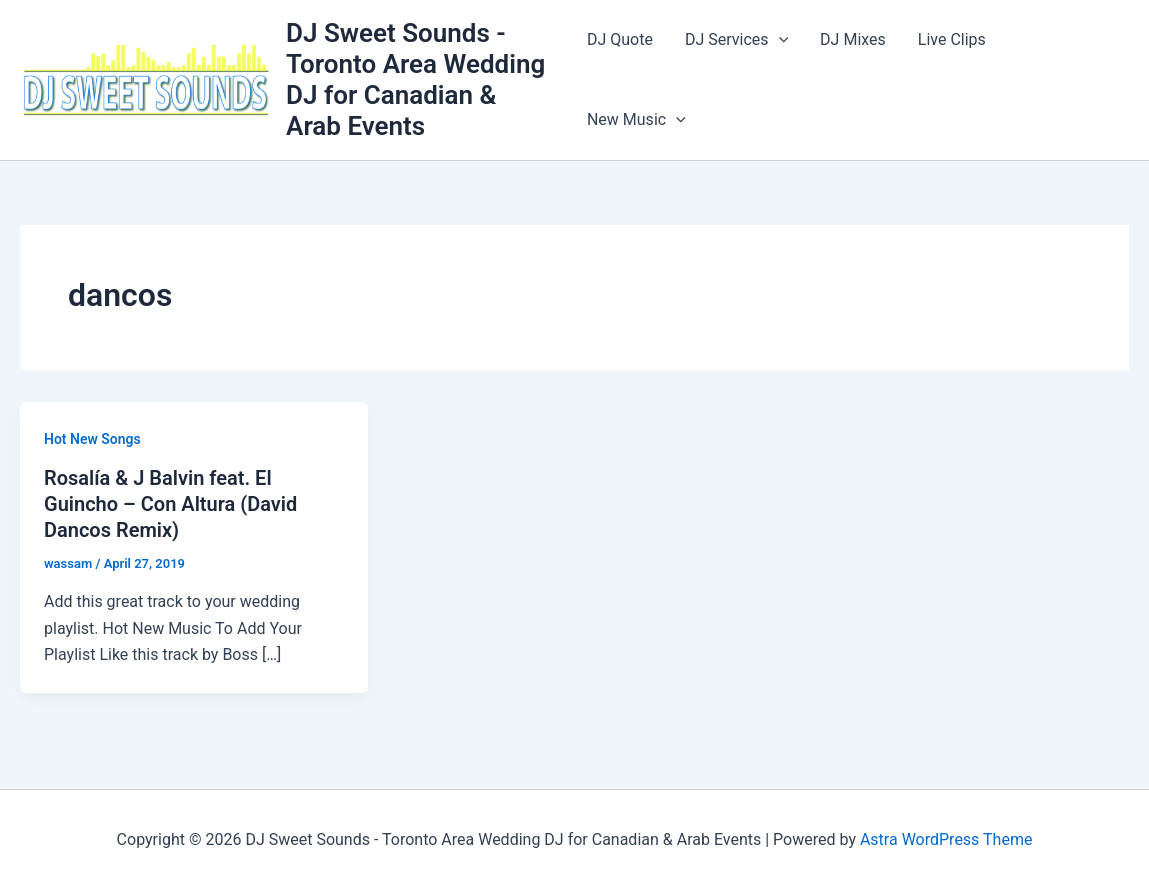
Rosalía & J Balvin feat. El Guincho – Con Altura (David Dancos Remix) (170, 504)
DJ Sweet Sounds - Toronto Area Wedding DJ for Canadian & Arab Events (415, 80)
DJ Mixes (853, 39)
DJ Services (736, 40)
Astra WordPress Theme (946, 839)
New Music (636, 120)
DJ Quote (620, 39)
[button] (779, 40)
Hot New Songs (92, 439)
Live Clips (952, 39)
